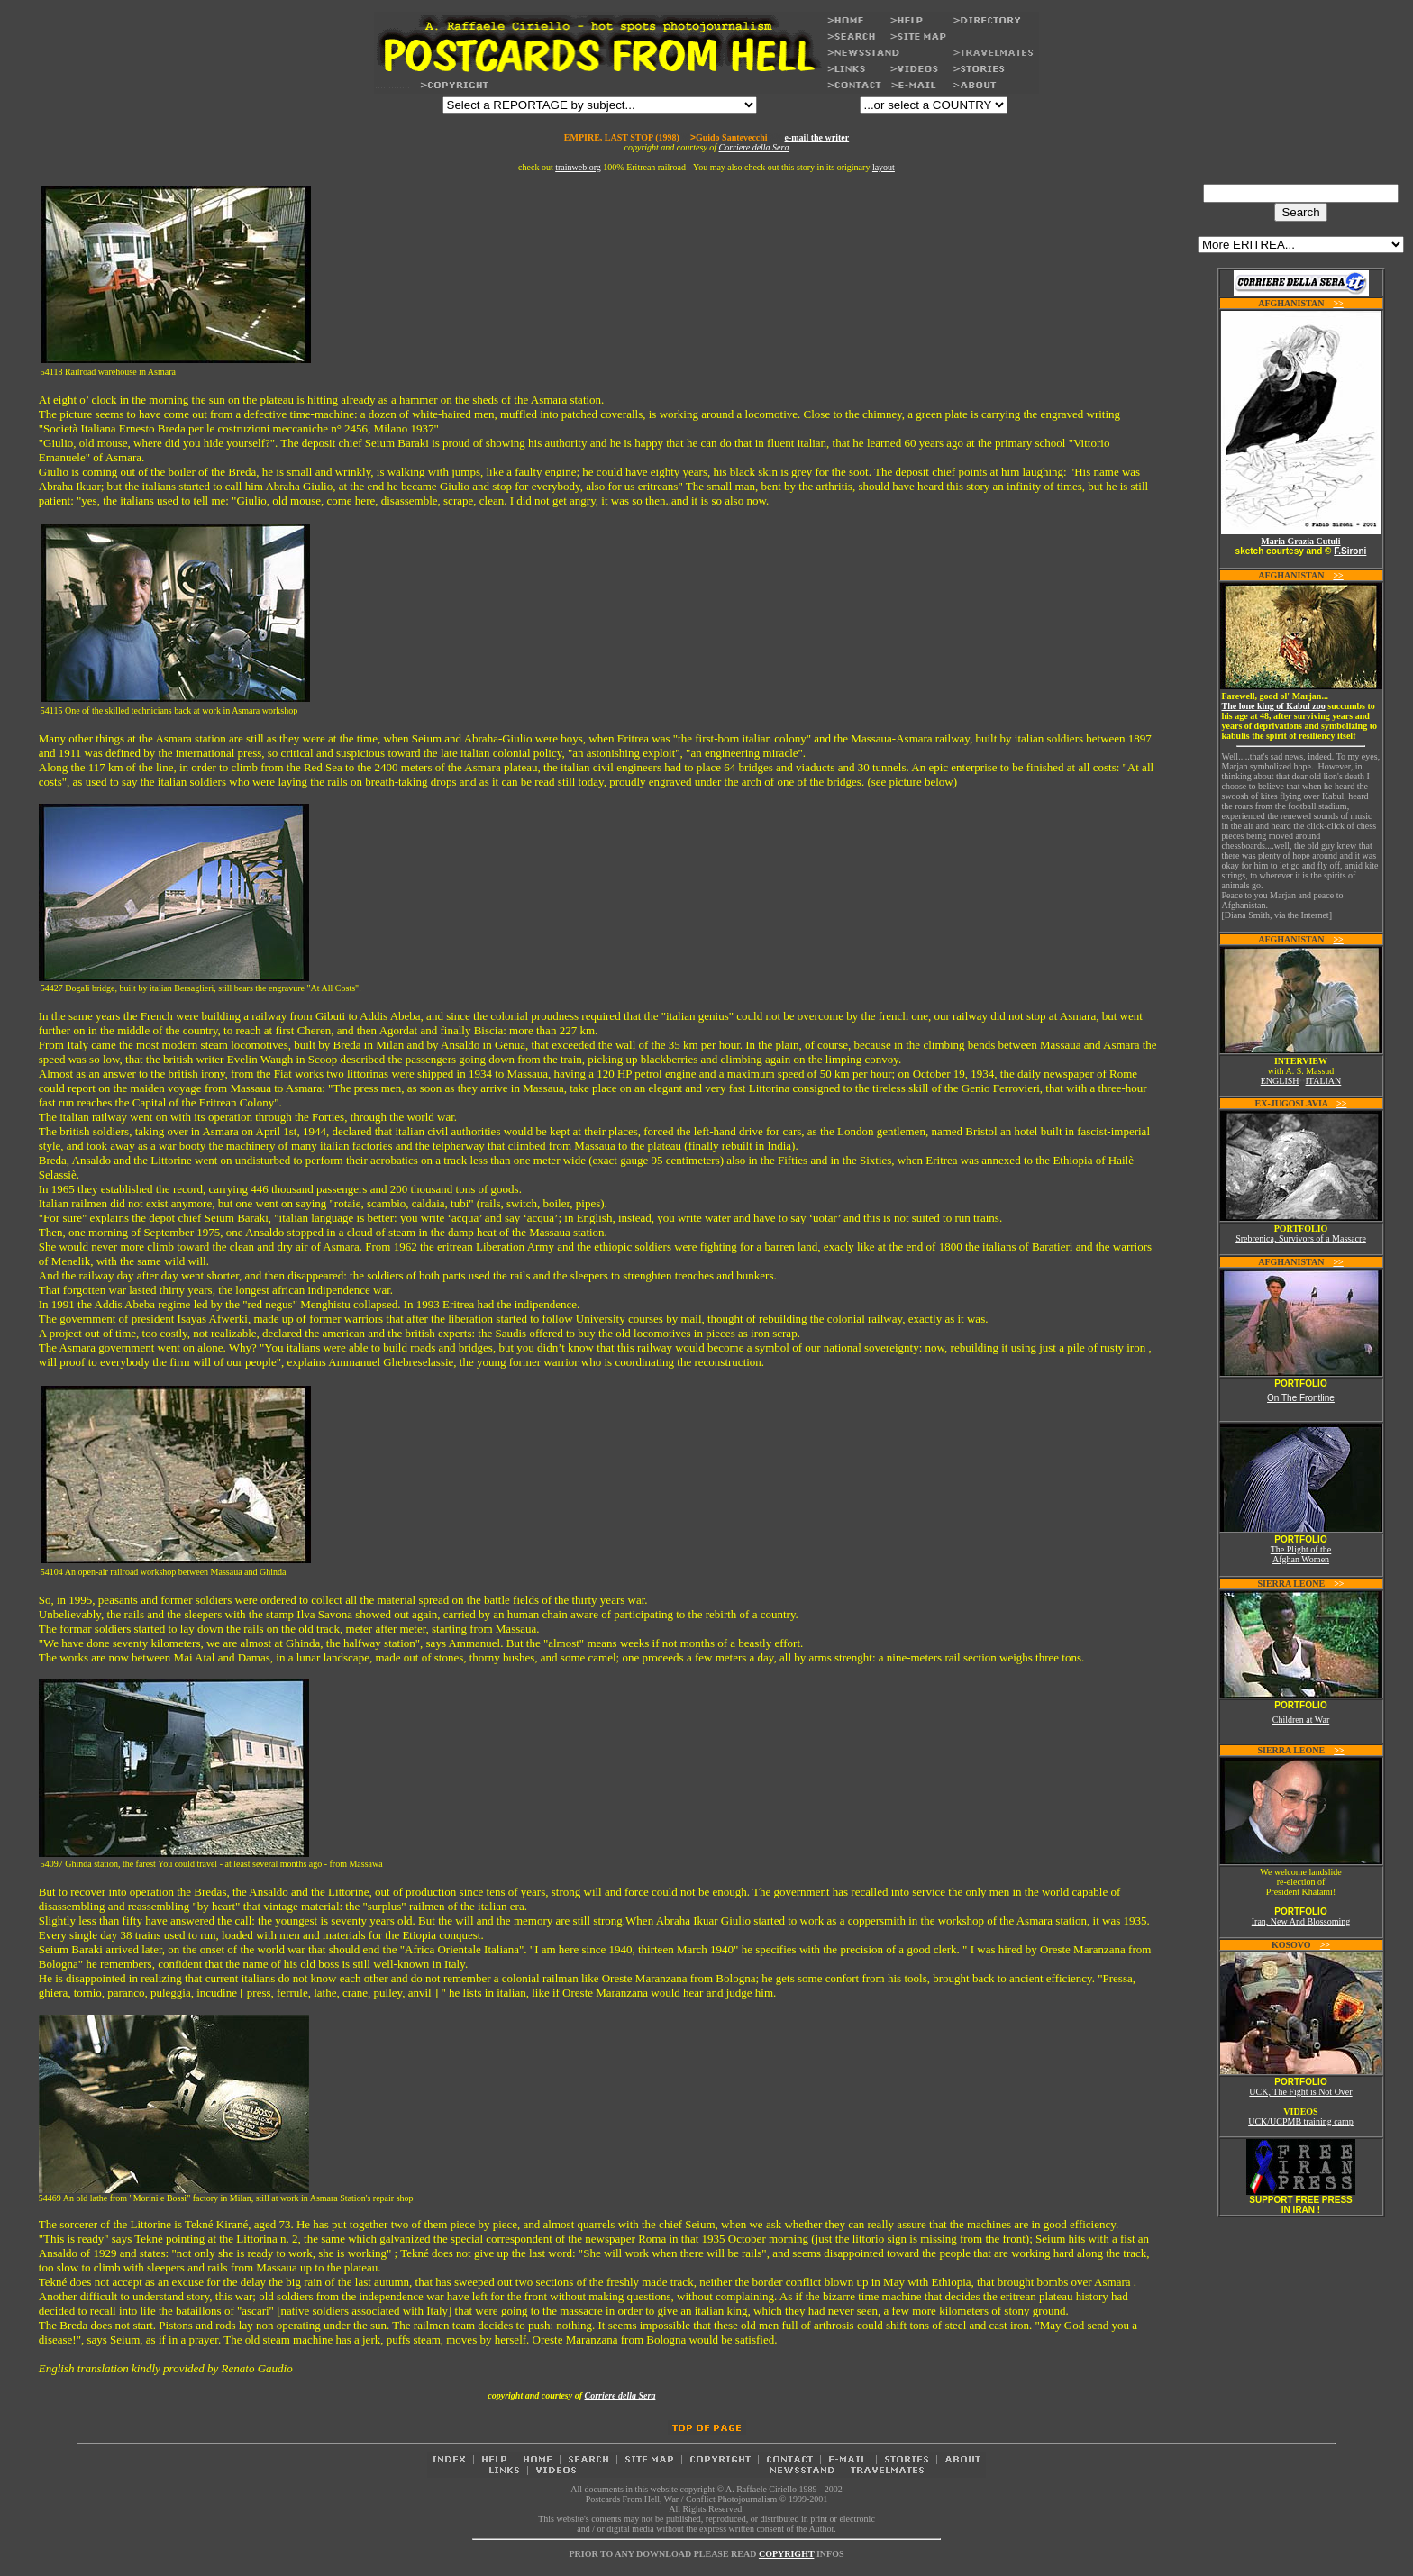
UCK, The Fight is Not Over (1300, 2092)
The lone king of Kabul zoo (1274, 706)
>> (1338, 303)
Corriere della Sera (754, 147)
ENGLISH (1280, 1081)
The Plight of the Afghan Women (1301, 1554)
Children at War (1300, 1720)
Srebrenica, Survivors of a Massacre (1300, 1238)
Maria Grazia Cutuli (1300, 541)
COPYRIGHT (787, 2554)
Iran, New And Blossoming (1301, 1921)
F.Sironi (1350, 551)
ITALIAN (1324, 1081)
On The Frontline (1301, 1398)
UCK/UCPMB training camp (1301, 2121)
